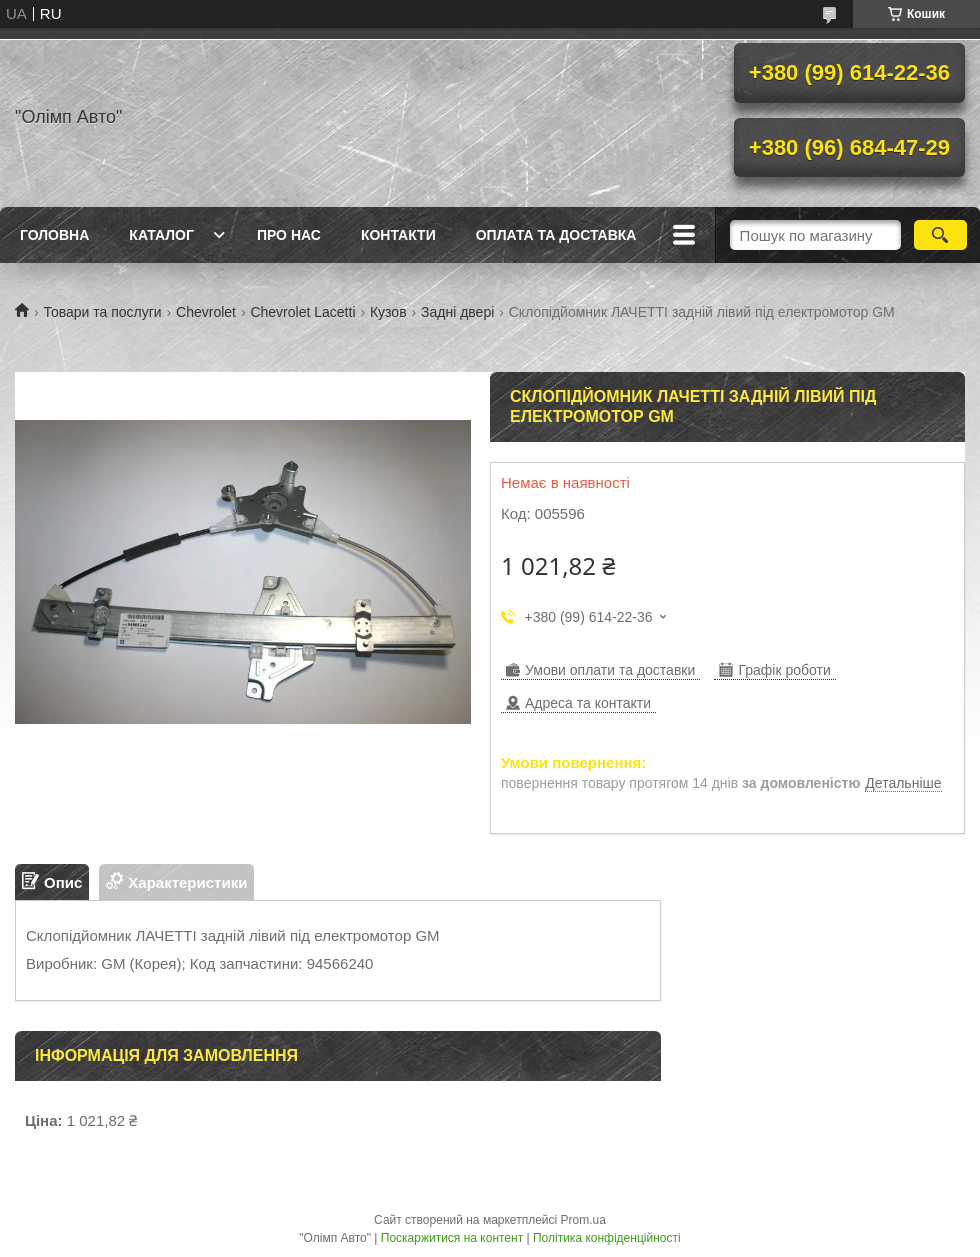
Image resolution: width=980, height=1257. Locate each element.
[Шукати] (940, 235)
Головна (54, 235)
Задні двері (457, 312)
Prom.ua (583, 1220)
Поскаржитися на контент (452, 1238)
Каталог (161, 235)
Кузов (388, 312)
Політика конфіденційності (607, 1238)
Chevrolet (206, 312)
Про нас (289, 235)
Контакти (398, 235)
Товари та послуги (102, 312)
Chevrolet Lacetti (302, 312)
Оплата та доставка (556, 235)
